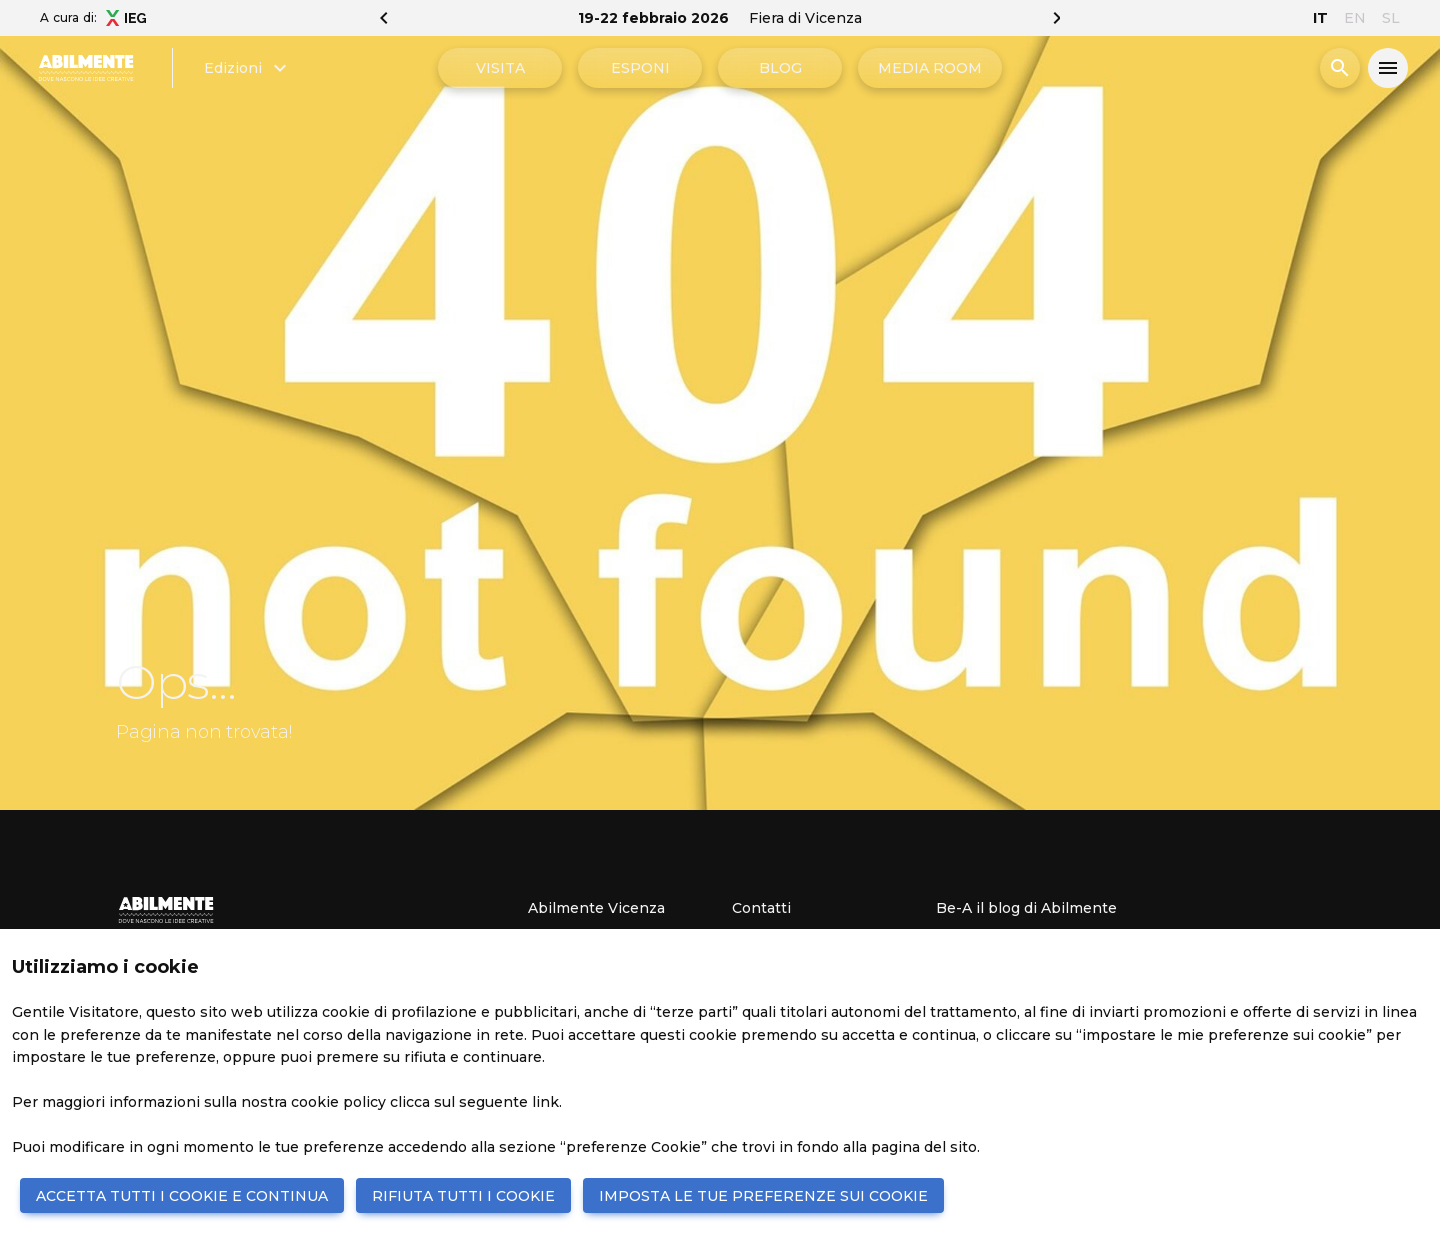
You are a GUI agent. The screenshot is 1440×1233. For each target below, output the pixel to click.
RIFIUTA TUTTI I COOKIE (463, 1196)
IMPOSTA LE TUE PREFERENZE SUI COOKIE (763, 1196)
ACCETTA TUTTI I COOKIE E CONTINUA (182, 1196)
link (545, 1102)
